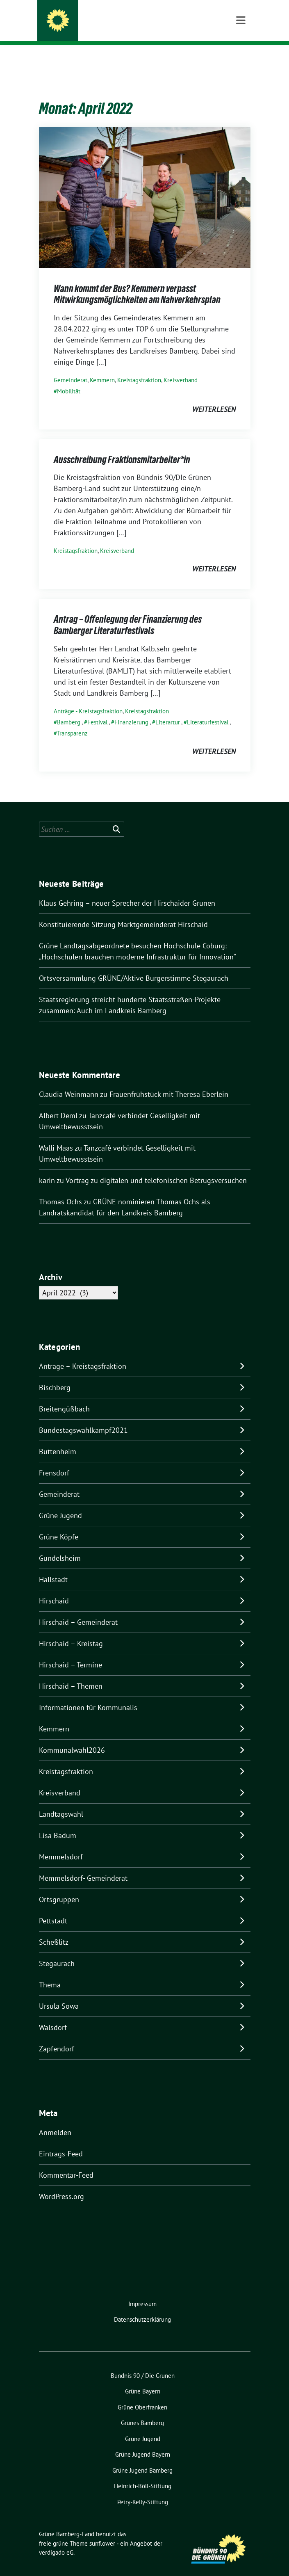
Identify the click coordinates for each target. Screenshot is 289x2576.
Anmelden (55, 2119)
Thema (50, 1972)
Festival (97, 709)
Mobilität (68, 378)
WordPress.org (61, 2183)
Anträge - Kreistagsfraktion (88, 698)
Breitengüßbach (64, 1396)
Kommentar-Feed (66, 2162)
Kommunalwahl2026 (72, 1737)
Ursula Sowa (59, 1993)
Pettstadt (53, 1908)
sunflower (102, 2531)
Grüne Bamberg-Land (106, 21)
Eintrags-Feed (61, 2141)
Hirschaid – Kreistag (71, 1630)
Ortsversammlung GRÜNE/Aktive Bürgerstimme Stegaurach (133, 965)
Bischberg (55, 1374)
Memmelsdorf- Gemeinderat (83, 1865)
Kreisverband (181, 367)
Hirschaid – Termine (70, 1652)
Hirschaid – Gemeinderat (78, 1609)
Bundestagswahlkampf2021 (83, 1417)
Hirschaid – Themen (70, 1673)
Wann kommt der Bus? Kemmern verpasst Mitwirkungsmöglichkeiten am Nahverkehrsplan (137, 281)
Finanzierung (131, 709)
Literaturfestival (207, 709)
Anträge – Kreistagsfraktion (82, 1353)
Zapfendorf (56, 2036)
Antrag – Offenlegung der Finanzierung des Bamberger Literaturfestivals (128, 612)
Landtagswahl (61, 1801)
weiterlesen (214, 396)
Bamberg (68, 709)
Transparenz (72, 720)
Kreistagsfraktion (139, 367)
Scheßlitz (53, 1929)
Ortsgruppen (59, 1886)
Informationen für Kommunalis (88, 1694)
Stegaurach (57, 1950)
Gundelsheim (60, 1545)
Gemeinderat (70, 367)
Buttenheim (57, 1438)
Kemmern (102, 367)
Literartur (167, 709)
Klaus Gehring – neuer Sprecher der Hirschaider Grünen (127, 890)
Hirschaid (54, 1588)
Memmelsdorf (61, 1844)
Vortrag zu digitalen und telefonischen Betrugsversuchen (156, 1167)
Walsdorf (53, 2014)
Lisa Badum (57, 1822)
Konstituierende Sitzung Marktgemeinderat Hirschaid (123, 911)
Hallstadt (53, 1566)
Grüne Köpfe (58, 1524)
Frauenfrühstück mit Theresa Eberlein (168, 1081)
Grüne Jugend (60, 1502)
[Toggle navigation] (240, 58)
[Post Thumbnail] (144, 184)
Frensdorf (54, 1460)
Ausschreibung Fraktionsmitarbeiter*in (122, 446)
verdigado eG (56, 2540)
